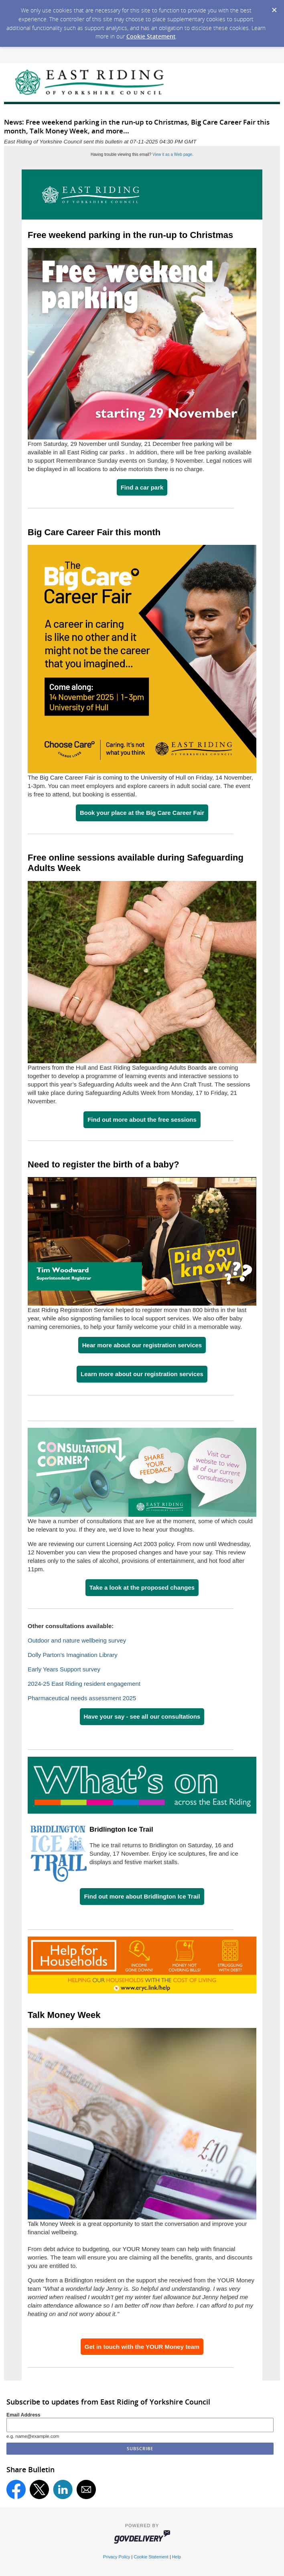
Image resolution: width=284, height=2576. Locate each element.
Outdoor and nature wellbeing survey (77, 1640)
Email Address (23, 2415)
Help (176, 2556)
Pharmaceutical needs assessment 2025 (82, 1698)
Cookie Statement (151, 36)
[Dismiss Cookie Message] (274, 7)
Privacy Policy (116, 2556)
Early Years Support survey (64, 1669)
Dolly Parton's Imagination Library (73, 1654)
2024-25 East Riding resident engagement (84, 1683)
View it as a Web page (172, 154)
